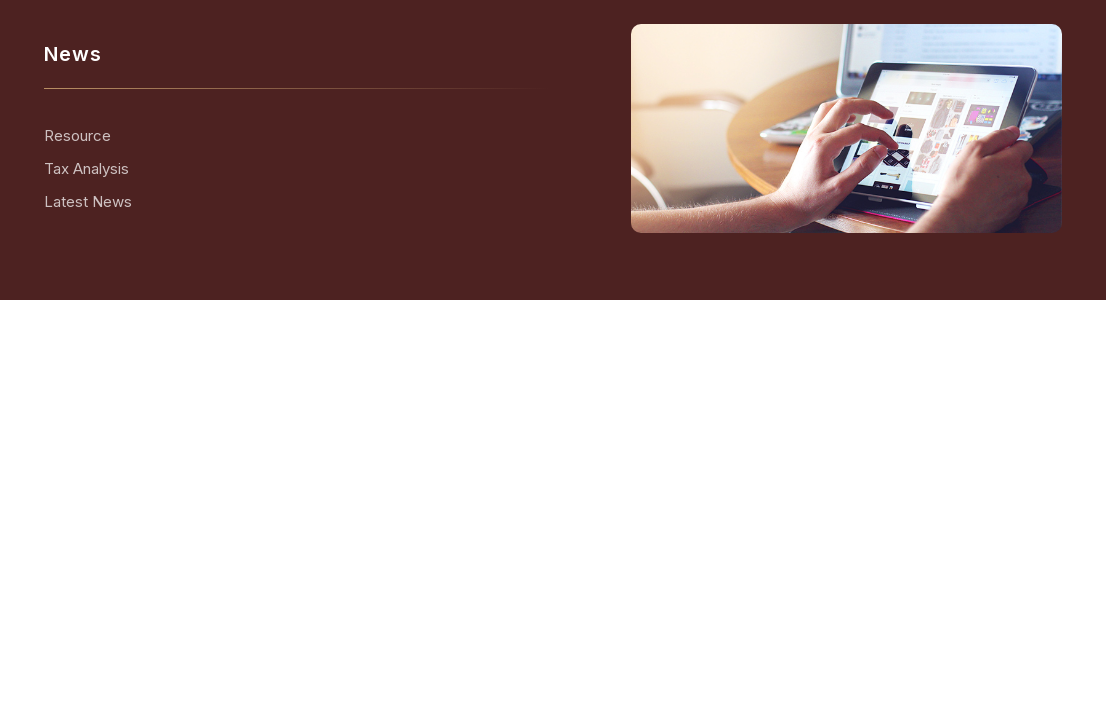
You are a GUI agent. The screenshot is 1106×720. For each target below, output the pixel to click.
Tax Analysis (86, 168)
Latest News (88, 201)
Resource (77, 135)
